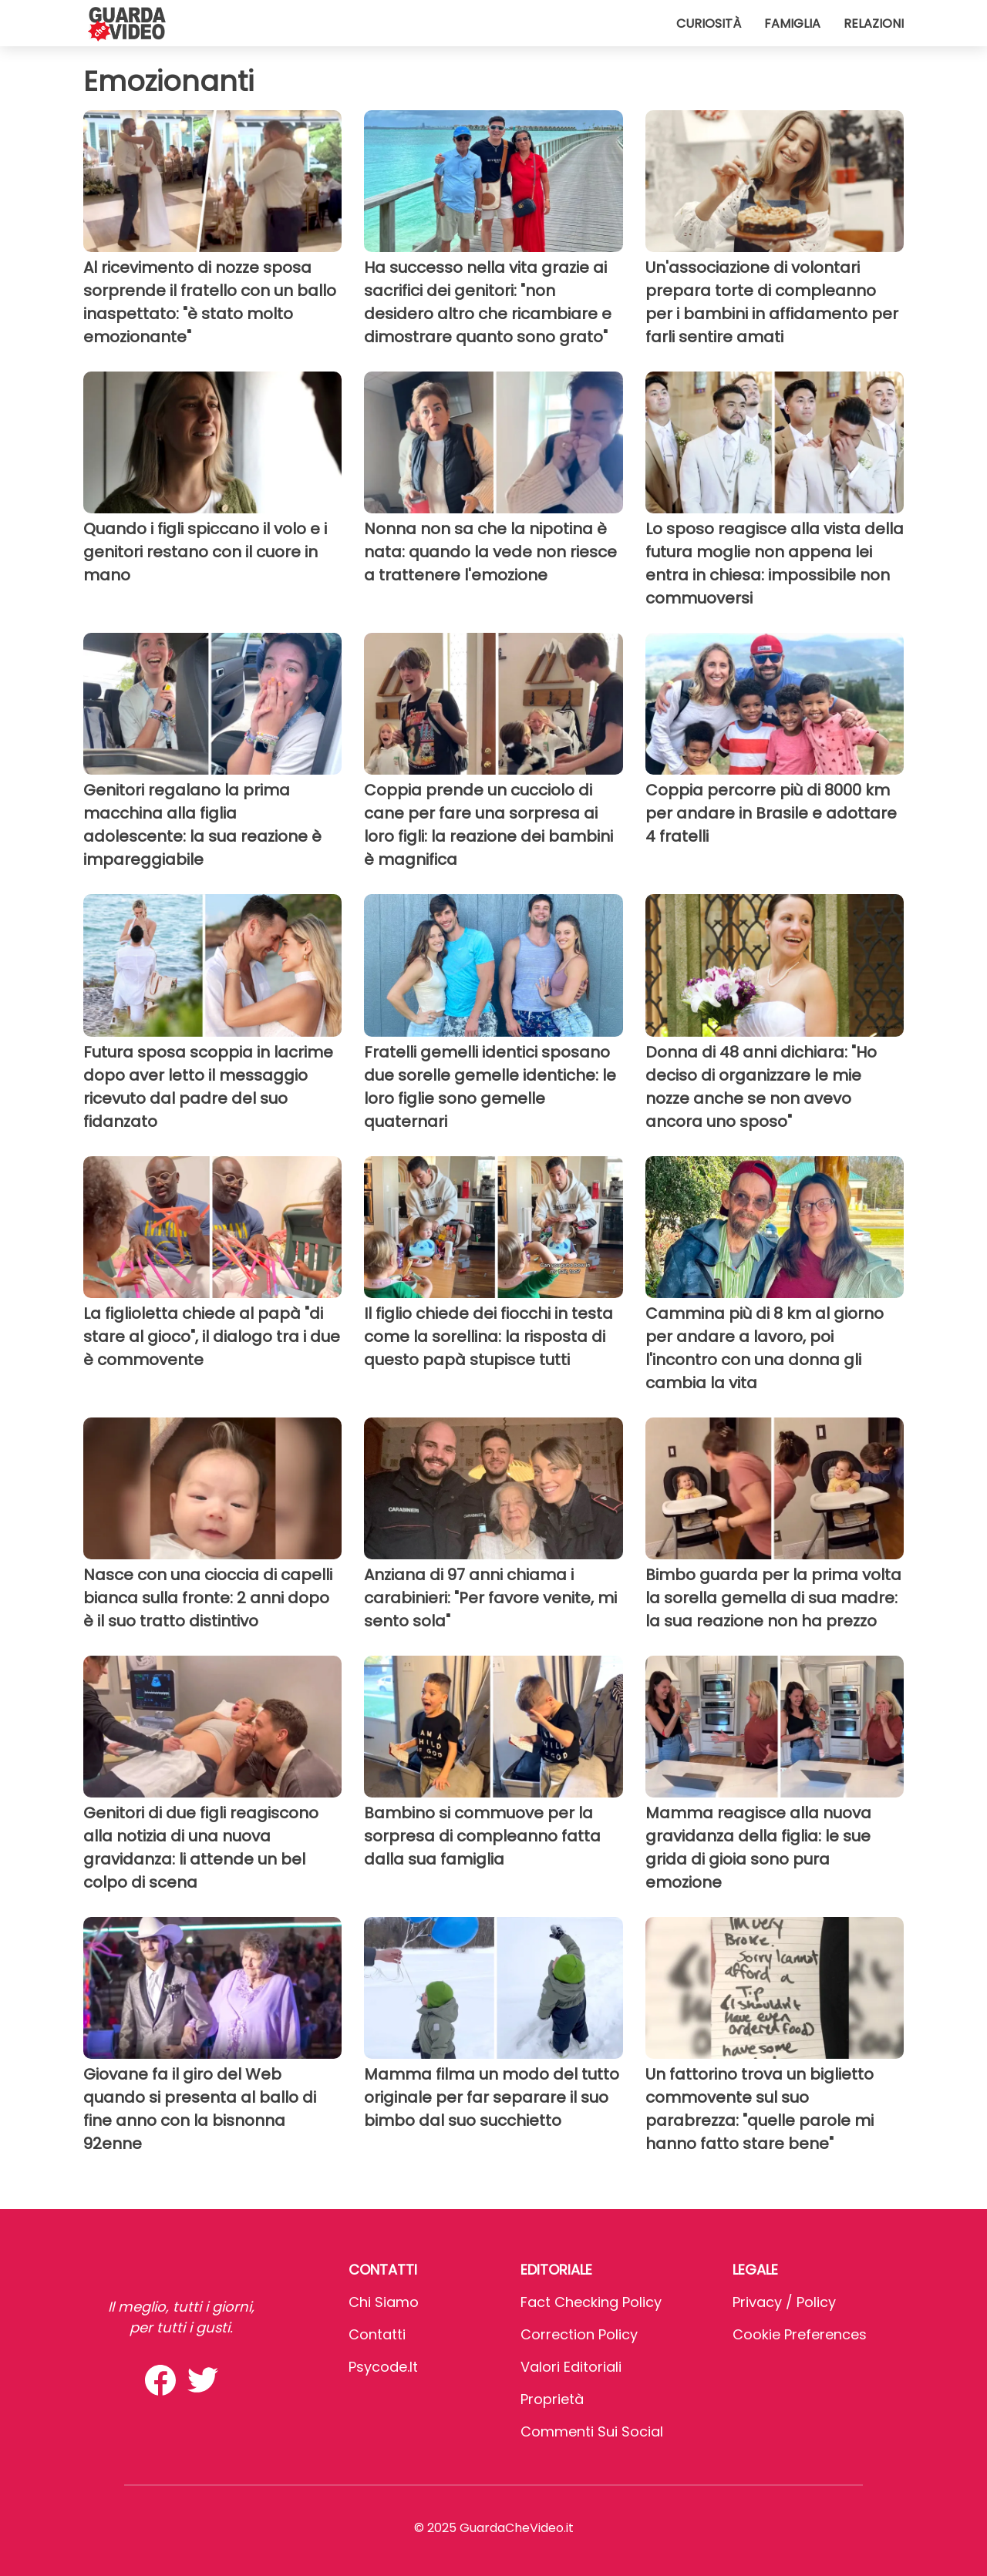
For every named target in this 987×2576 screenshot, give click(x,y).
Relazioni (874, 23)
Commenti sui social (591, 2431)
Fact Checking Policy (591, 2302)
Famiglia (792, 23)
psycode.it (383, 2366)
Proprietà (552, 2399)
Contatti (377, 2334)
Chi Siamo (384, 2302)
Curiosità (708, 23)
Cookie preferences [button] (800, 2334)
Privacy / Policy (784, 2302)
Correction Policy (579, 2334)
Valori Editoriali (571, 2366)
